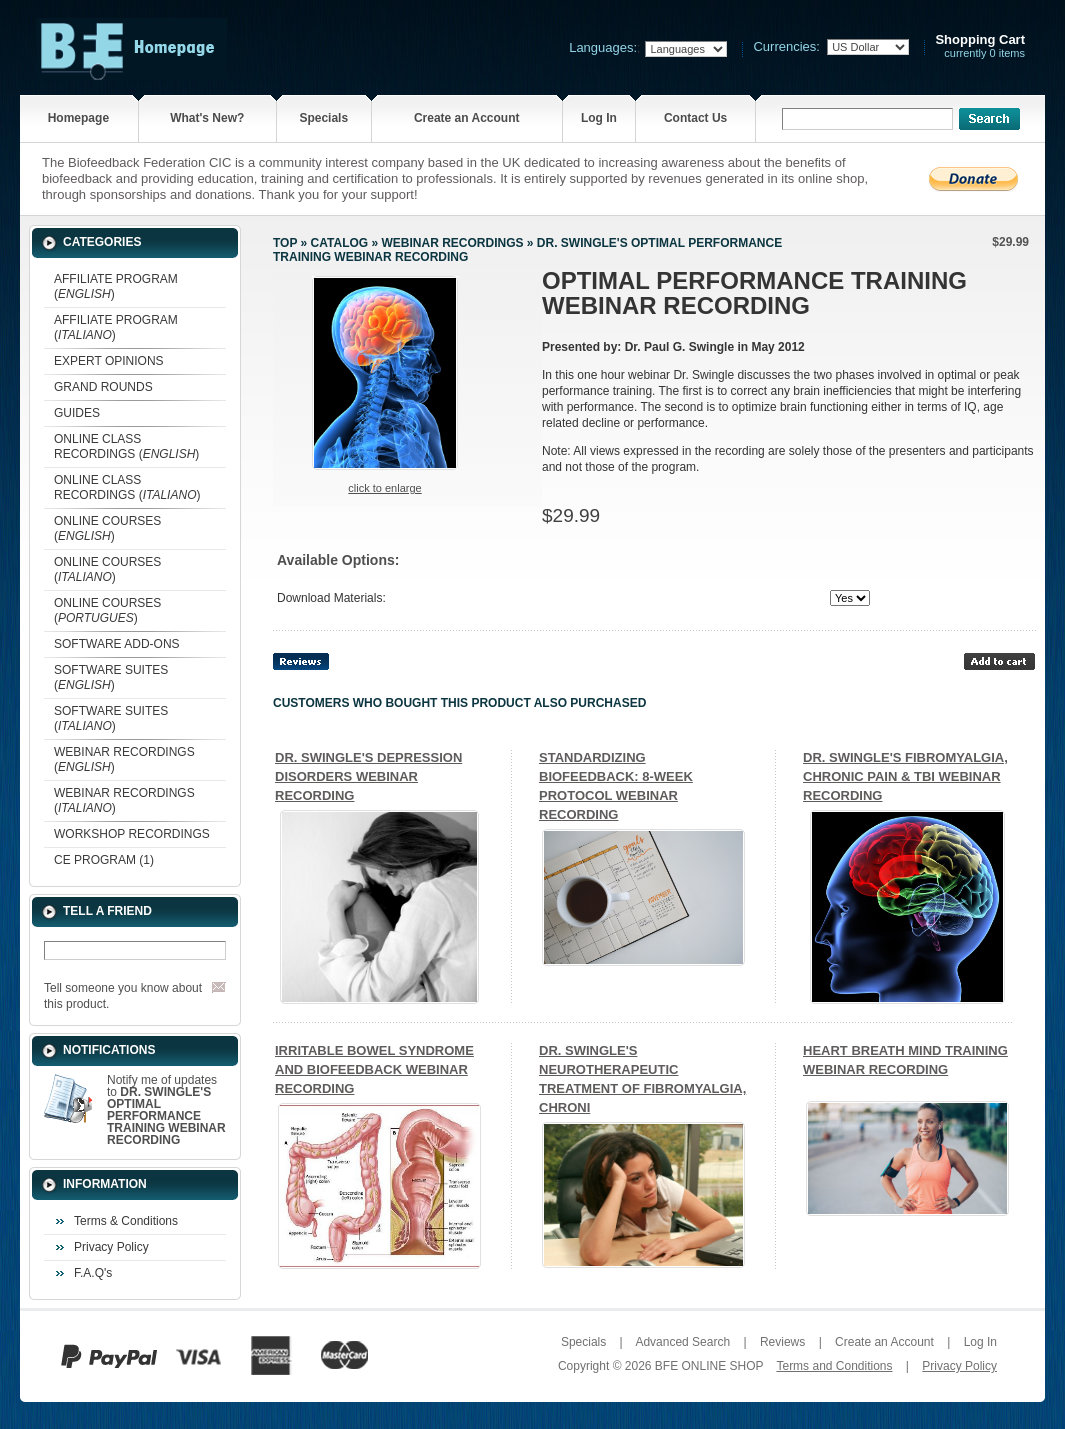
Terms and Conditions (834, 1366)
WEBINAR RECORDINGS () (124, 759)
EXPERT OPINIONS (109, 361)
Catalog (340, 243)
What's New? (207, 118)
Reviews (782, 1342)
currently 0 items (980, 46)
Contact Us (695, 118)
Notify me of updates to (166, 1110)
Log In (599, 118)
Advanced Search (682, 1342)
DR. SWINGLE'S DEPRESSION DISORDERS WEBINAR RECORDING (368, 776)
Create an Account (467, 118)
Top (285, 243)
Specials (323, 118)
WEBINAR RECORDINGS (452, 243)
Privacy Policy (111, 1247)
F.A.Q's (93, 1273)
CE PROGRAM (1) (104, 860)
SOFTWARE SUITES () (111, 677)
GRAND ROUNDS (103, 387)
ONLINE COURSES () (107, 528)
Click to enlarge (384, 488)
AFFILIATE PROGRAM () (116, 286)
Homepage (78, 118)
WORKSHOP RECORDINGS (132, 834)
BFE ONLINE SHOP (709, 1366)
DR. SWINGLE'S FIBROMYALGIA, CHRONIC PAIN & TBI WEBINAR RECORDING (905, 776)
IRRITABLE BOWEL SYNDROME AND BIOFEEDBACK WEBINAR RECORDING (374, 1069)
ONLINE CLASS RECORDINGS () (126, 446)
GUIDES (77, 413)
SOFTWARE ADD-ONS (117, 644)
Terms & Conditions (126, 1221)
